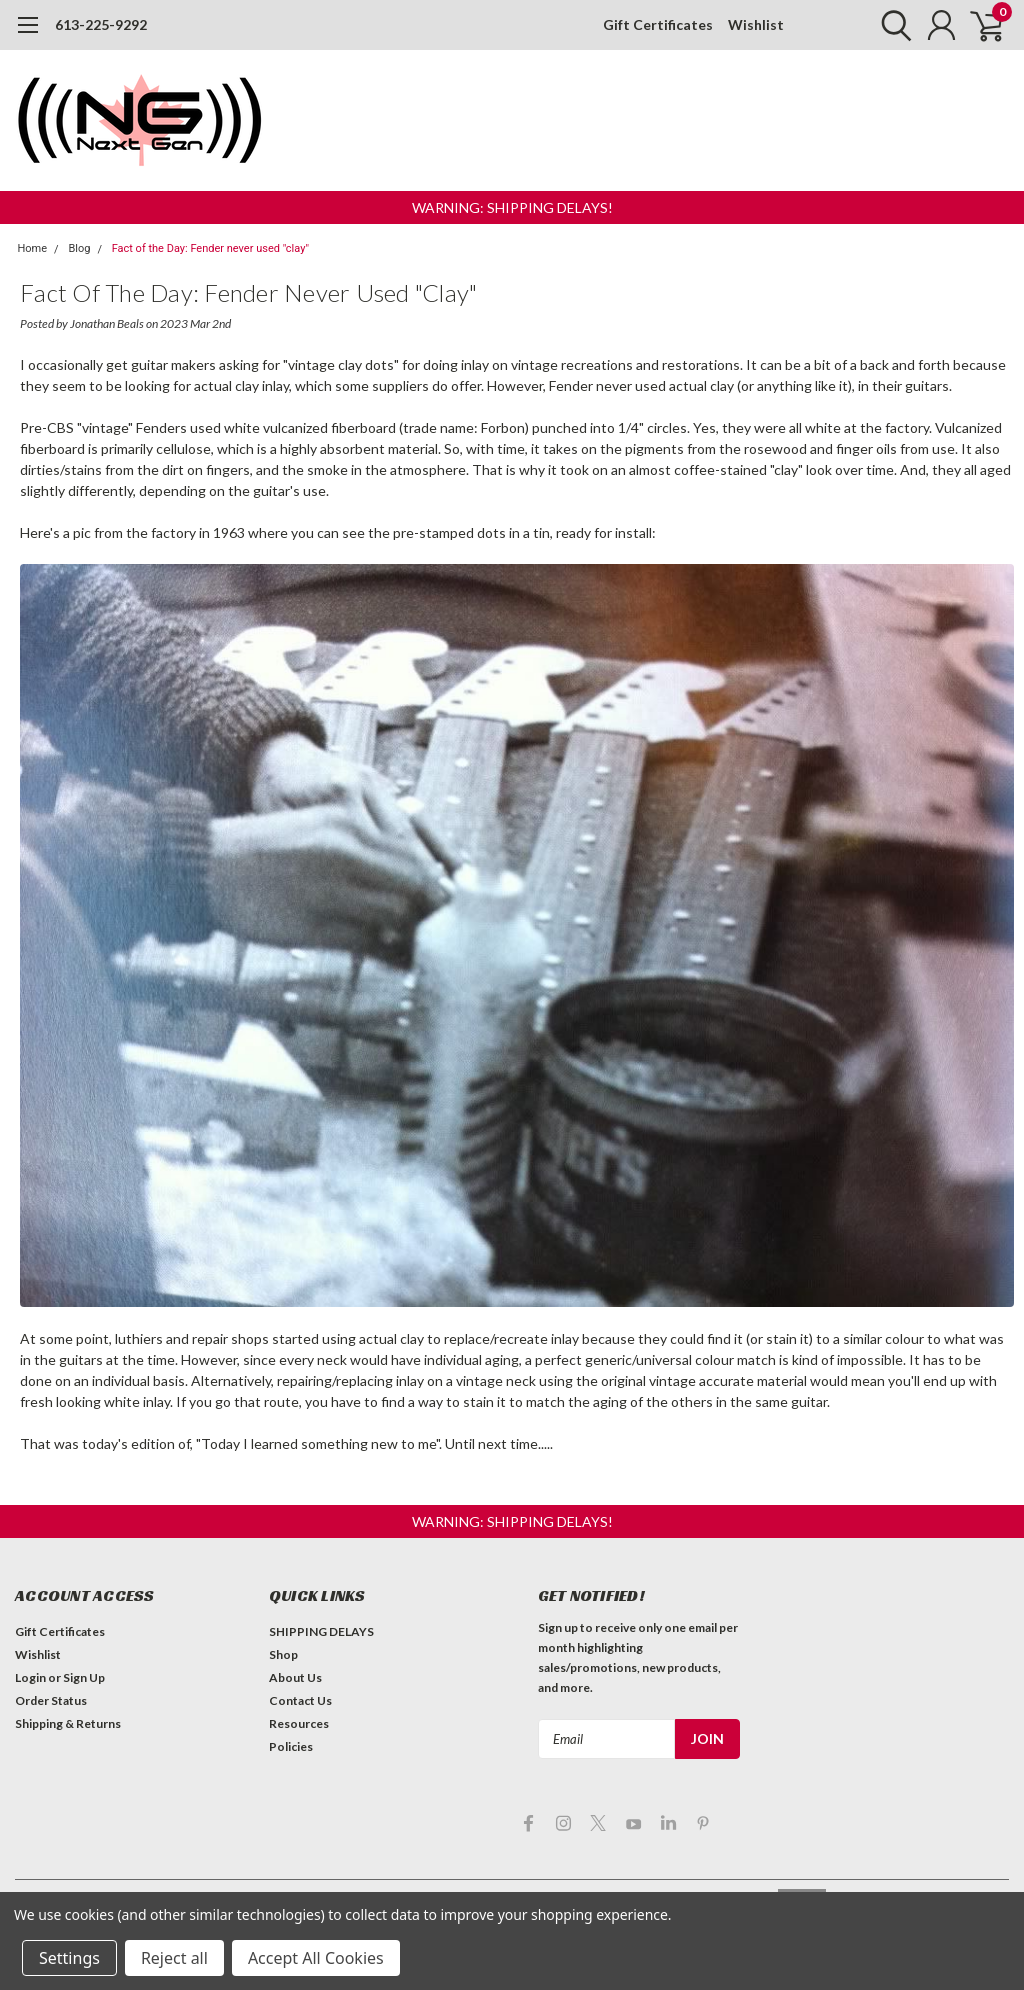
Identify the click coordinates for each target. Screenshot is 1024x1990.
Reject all (174, 1958)
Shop (283, 1654)
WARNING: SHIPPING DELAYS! (512, 207)
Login (30, 1677)
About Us (295, 1677)
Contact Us (300, 1700)
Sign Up (84, 1677)
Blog (79, 248)
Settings (69, 1958)
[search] (891, 25)
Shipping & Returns (68, 1723)
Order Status (51, 1700)
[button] (512, 207)
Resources (299, 1723)
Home (33, 248)
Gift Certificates (658, 24)
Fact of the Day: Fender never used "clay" (210, 248)
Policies (291, 1746)
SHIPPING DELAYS (321, 1631)
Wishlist (756, 24)
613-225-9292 (101, 24)
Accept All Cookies (316, 1958)
